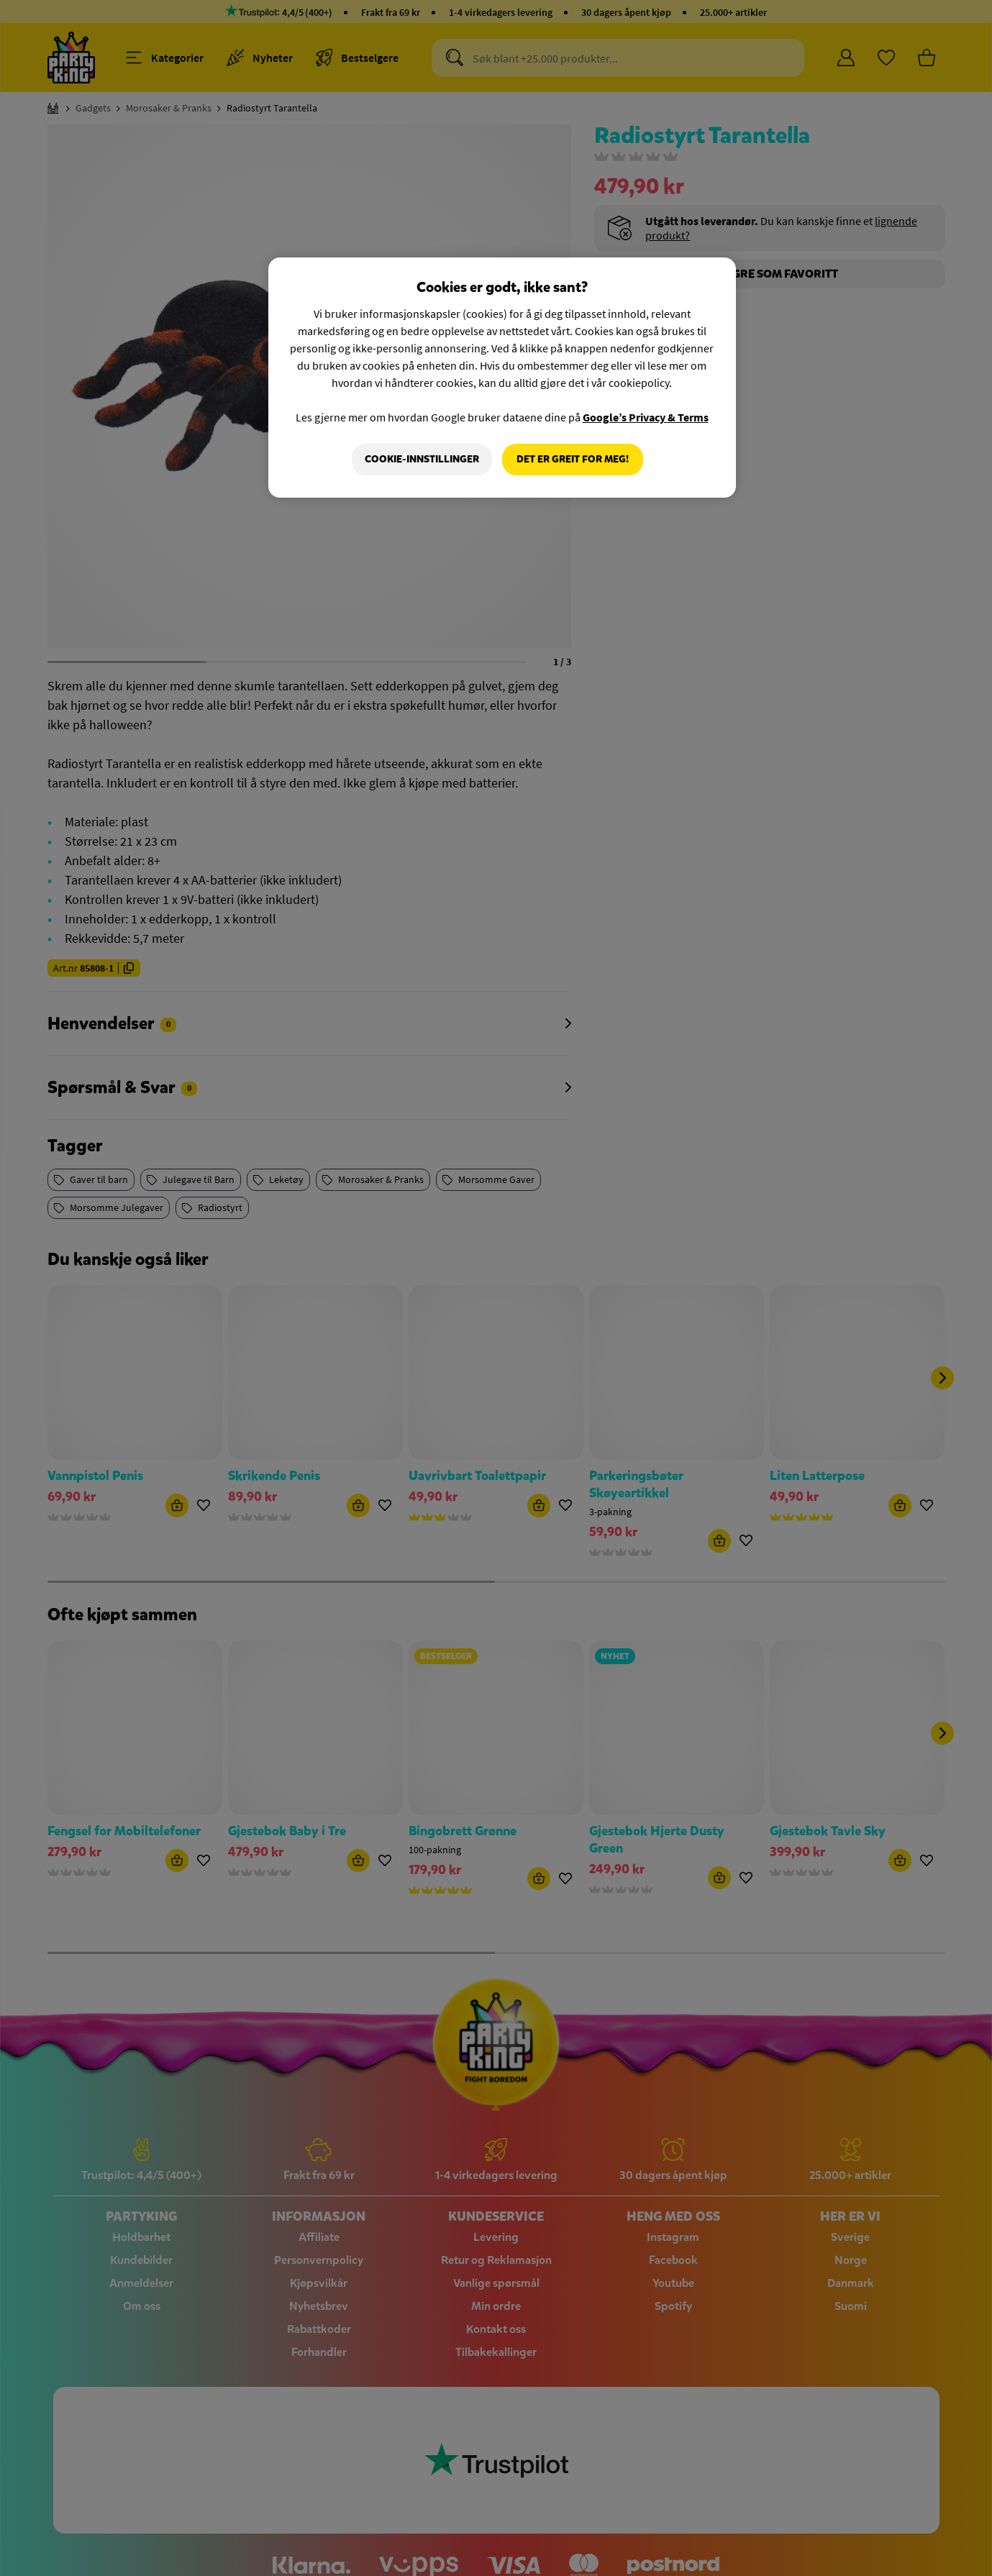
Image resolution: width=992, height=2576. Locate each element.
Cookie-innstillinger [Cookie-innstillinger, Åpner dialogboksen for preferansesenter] (422, 459)
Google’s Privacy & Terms (646, 417)
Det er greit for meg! (573, 459)
